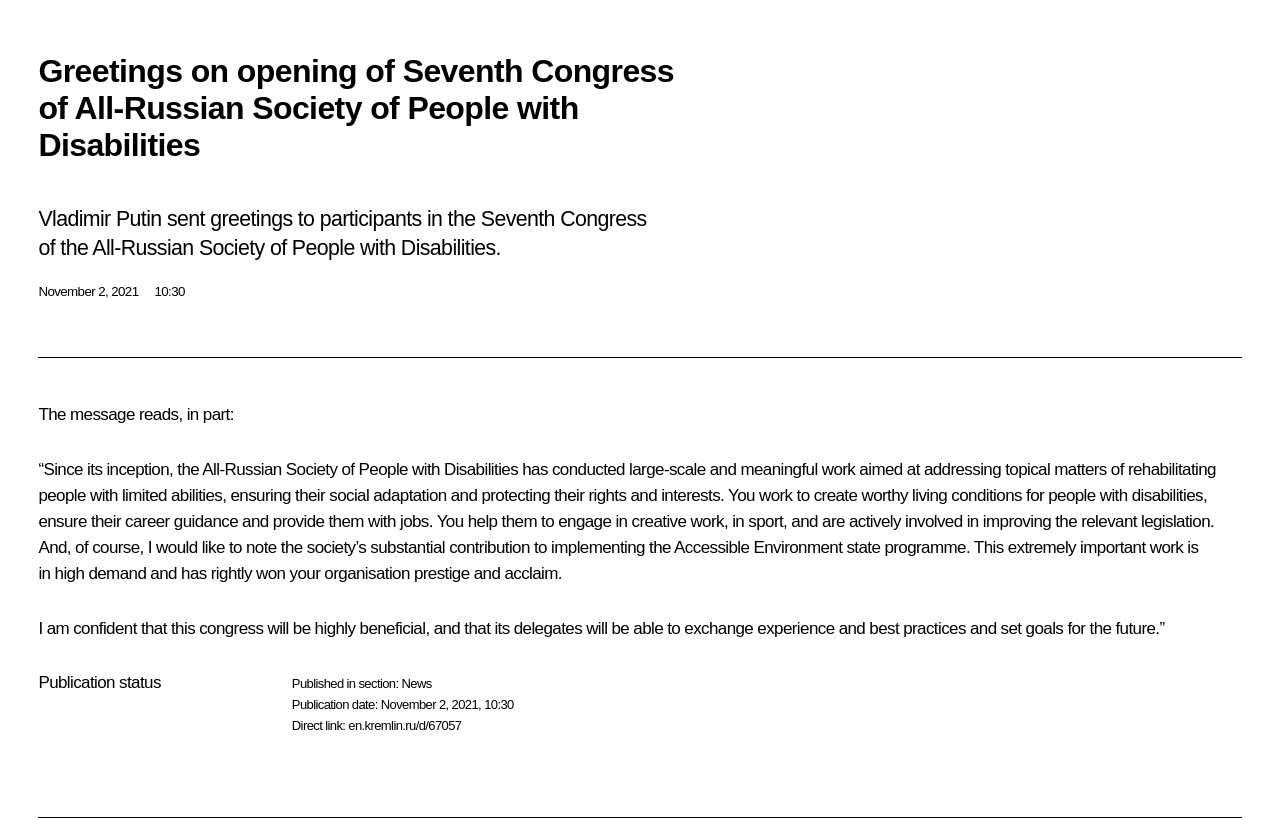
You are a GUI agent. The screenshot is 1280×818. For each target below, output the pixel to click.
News (416, 683)
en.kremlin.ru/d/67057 (404, 725)
